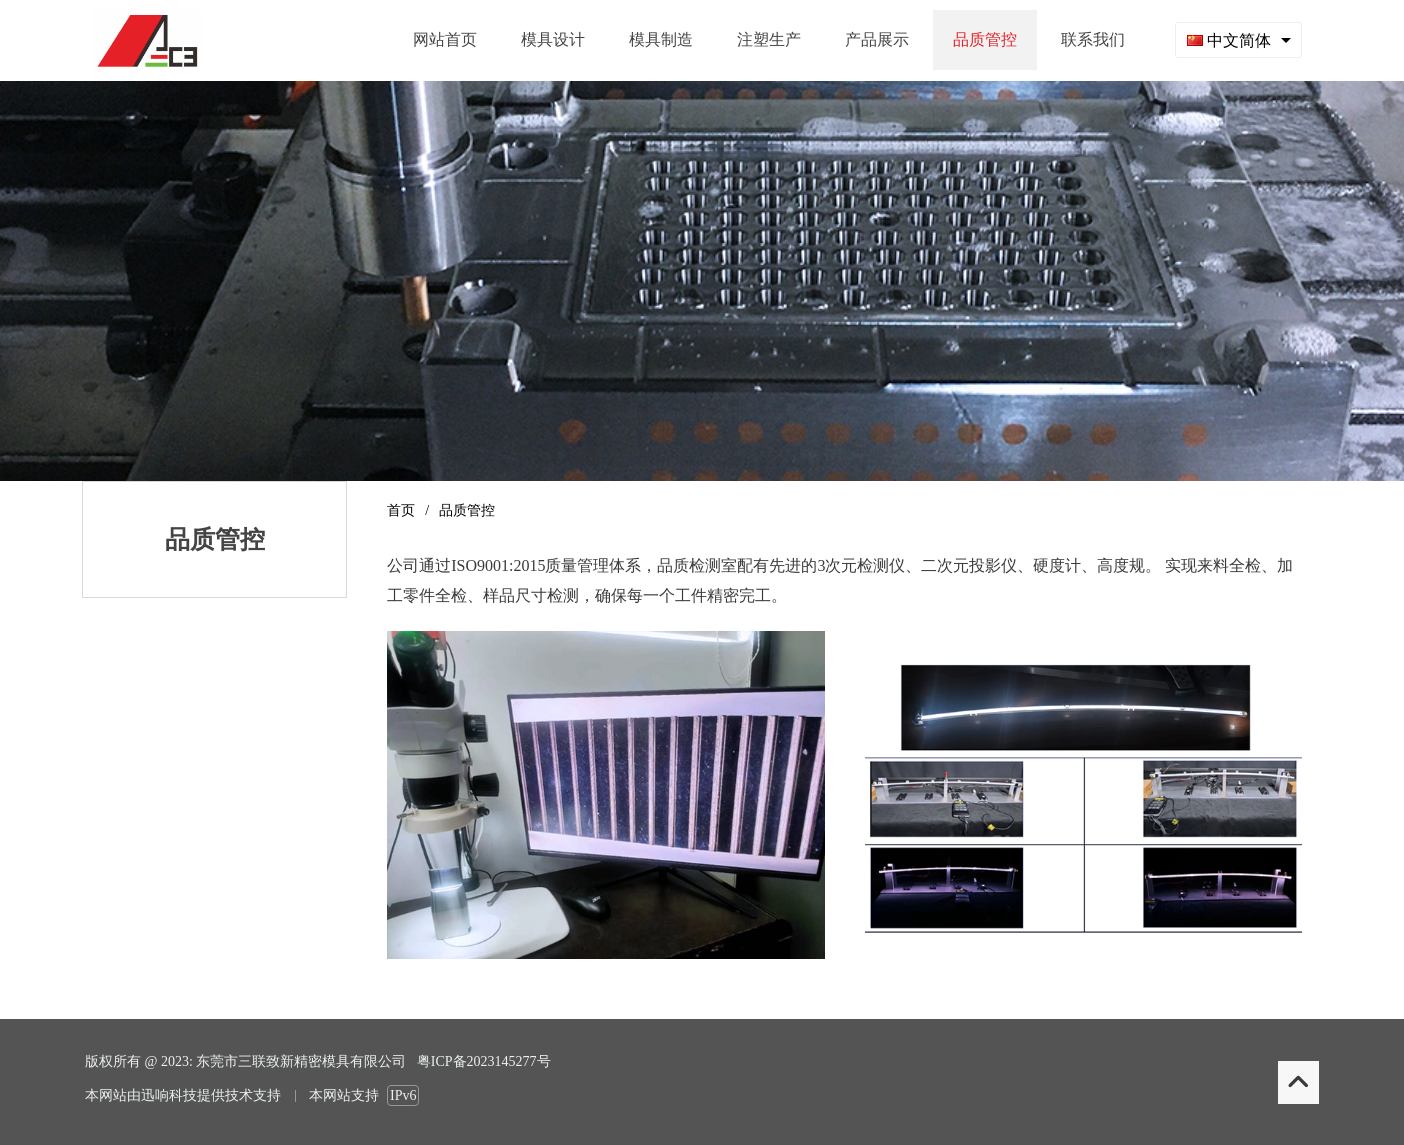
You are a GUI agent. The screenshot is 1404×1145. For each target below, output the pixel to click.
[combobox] (1238, 39)
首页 (401, 510)
